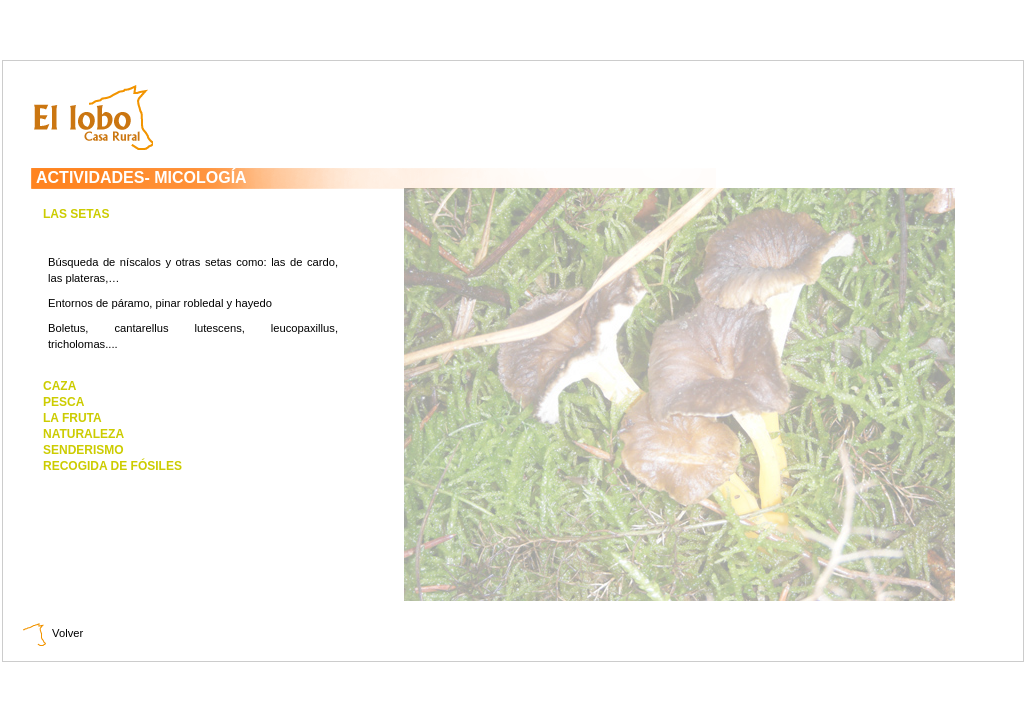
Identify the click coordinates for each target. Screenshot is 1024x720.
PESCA (63, 402)
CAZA (59, 386)
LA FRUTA (72, 418)
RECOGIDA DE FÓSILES (112, 466)
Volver (53, 633)
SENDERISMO (83, 450)
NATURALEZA (83, 434)
